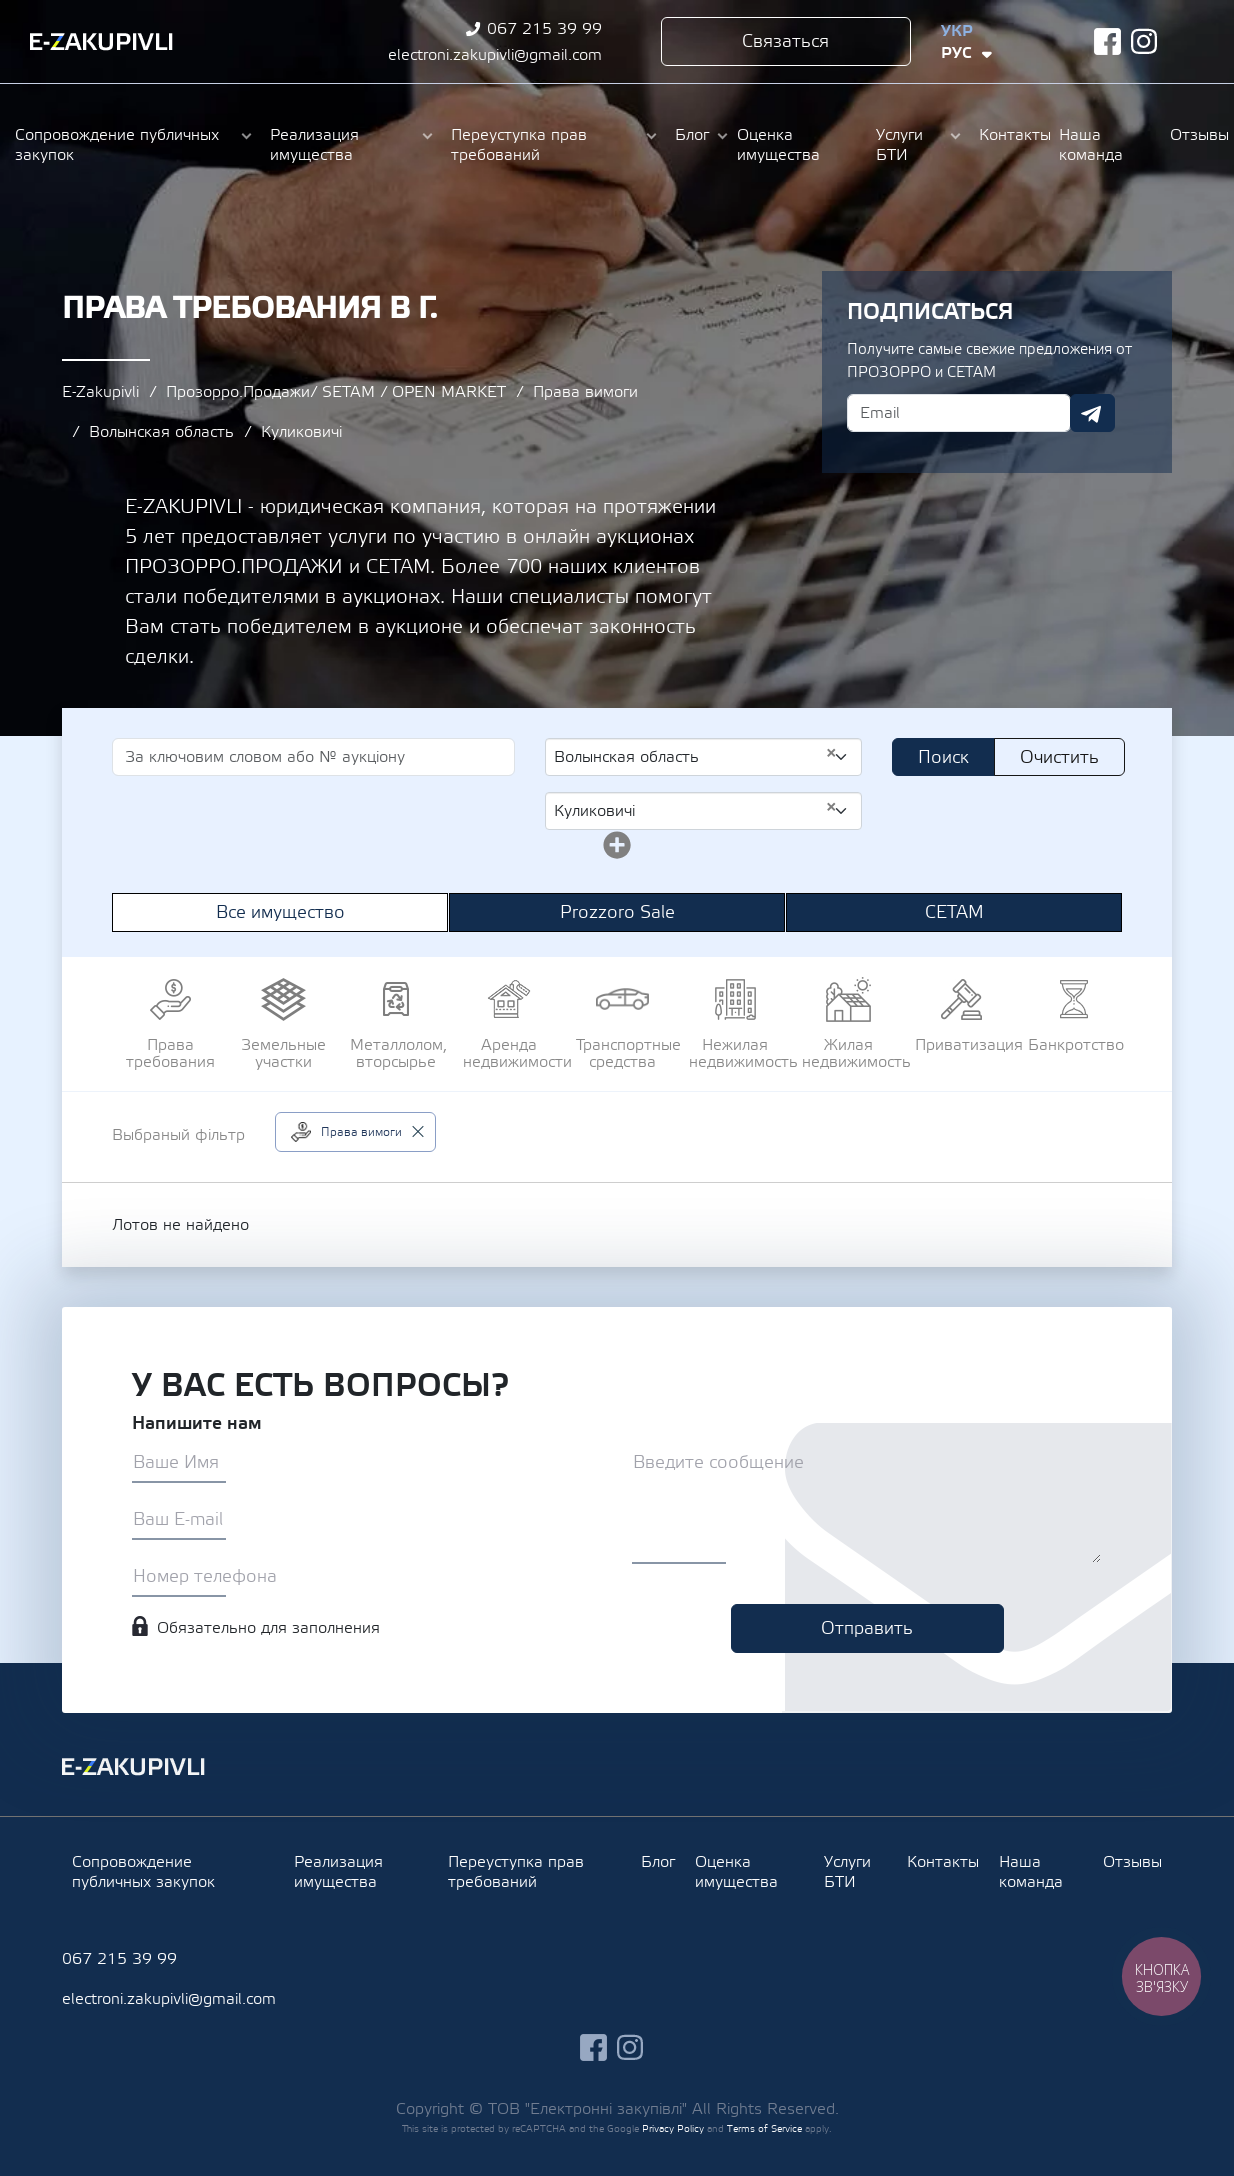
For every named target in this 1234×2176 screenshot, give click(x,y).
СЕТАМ (954, 912)
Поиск (943, 757)
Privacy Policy (673, 2128)
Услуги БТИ (899, 145)
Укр (957, 31)
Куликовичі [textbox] (695, 810)
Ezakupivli (101, 42)
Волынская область (161, 432)
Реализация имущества (314, 145)
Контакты (1008, 135)
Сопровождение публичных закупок (117, 145)
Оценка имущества (778, 145)
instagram (1144, 41)
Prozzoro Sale (617, 912)
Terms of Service (764, 2128)
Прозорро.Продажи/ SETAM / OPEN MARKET (336, 392)
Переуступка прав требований (519, 145)
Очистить (1059, 757)
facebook (1107, 41)
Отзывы (1194, 135)
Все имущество (280, 912)
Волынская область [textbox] (695, 756)
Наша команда (1091, 145)
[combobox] (703, 757)
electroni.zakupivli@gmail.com (495, 55)
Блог (692, 135)
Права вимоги (585, 392)
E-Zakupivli (100, 392)
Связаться (785, 41)
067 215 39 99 (544, 29)
